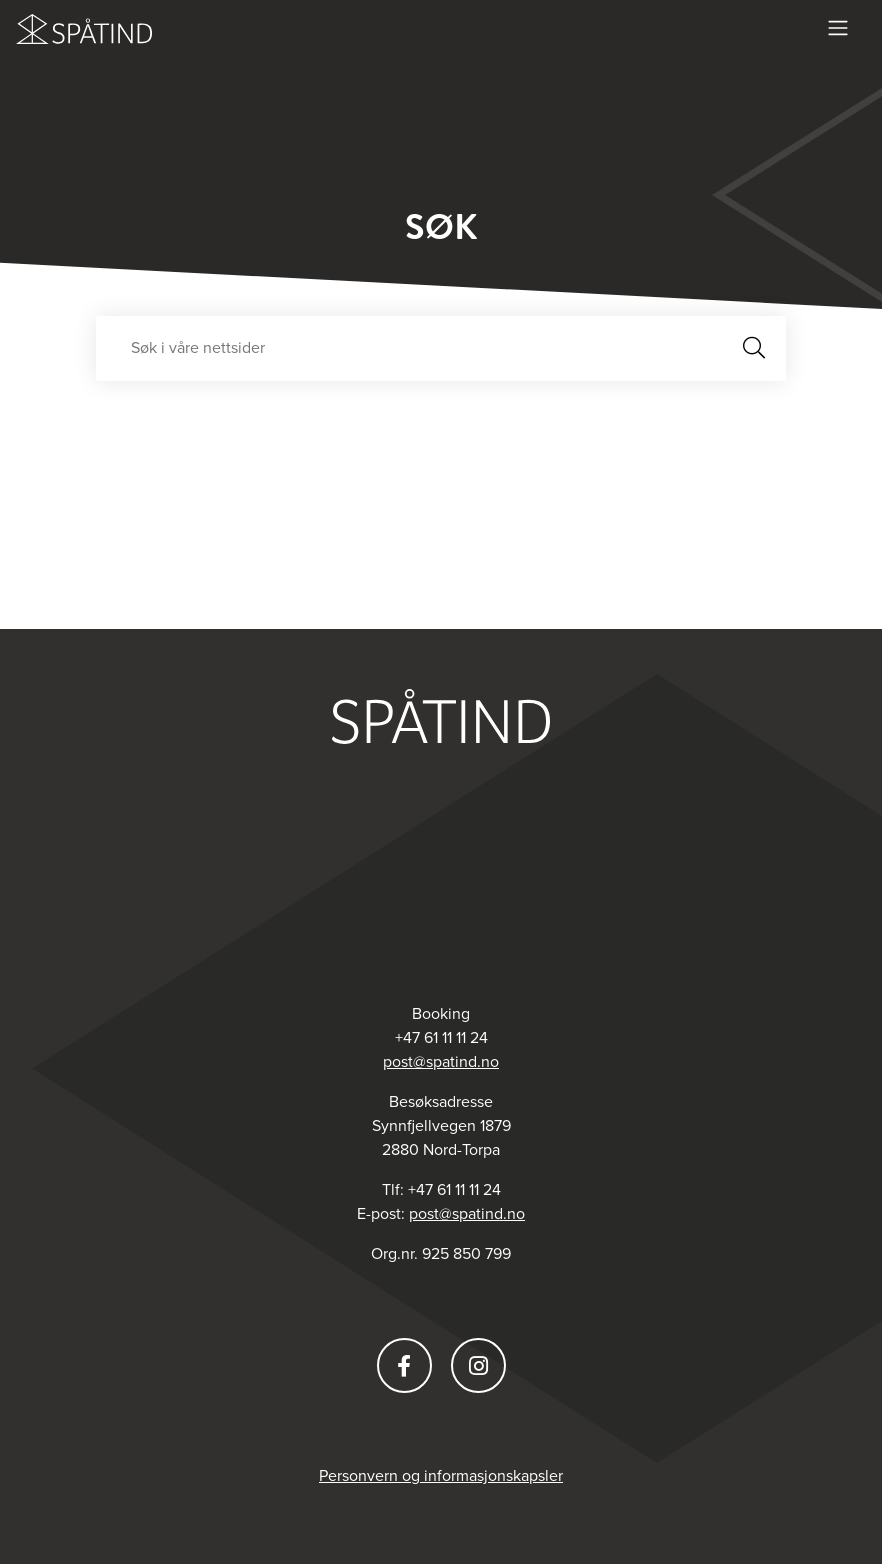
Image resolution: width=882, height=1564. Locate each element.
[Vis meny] (838, 28)
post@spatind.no (441, 1062)
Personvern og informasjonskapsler (441, 1476)
